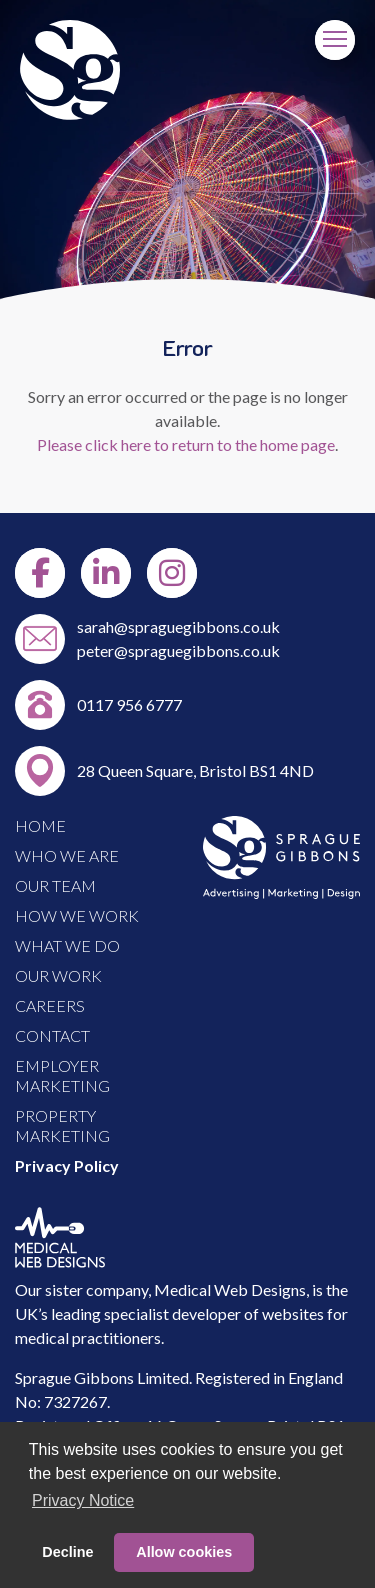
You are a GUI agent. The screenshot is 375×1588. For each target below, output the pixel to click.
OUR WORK (58, 975)
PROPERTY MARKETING (62, 1125)
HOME (40, 825)
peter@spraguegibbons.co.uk (178, 650)
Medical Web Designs (230, 1289)
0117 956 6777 (129, 704)
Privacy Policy (67, 1165)
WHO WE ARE (67, 855)
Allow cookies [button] (184, 1552)
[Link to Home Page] (70, 113)
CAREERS (50, 1005)
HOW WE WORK (77, 915)
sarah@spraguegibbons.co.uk (178, 626)
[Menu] (335, 40)
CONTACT (52, 1035)
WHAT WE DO (67, 945)
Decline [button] (67, 1552)
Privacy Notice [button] (83, 1500)
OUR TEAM (55, 885)
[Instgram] (172, 573)
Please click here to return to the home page (186, 444)
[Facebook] (40, 573)
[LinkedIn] (106, 573)
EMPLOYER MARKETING (62, 1075)
